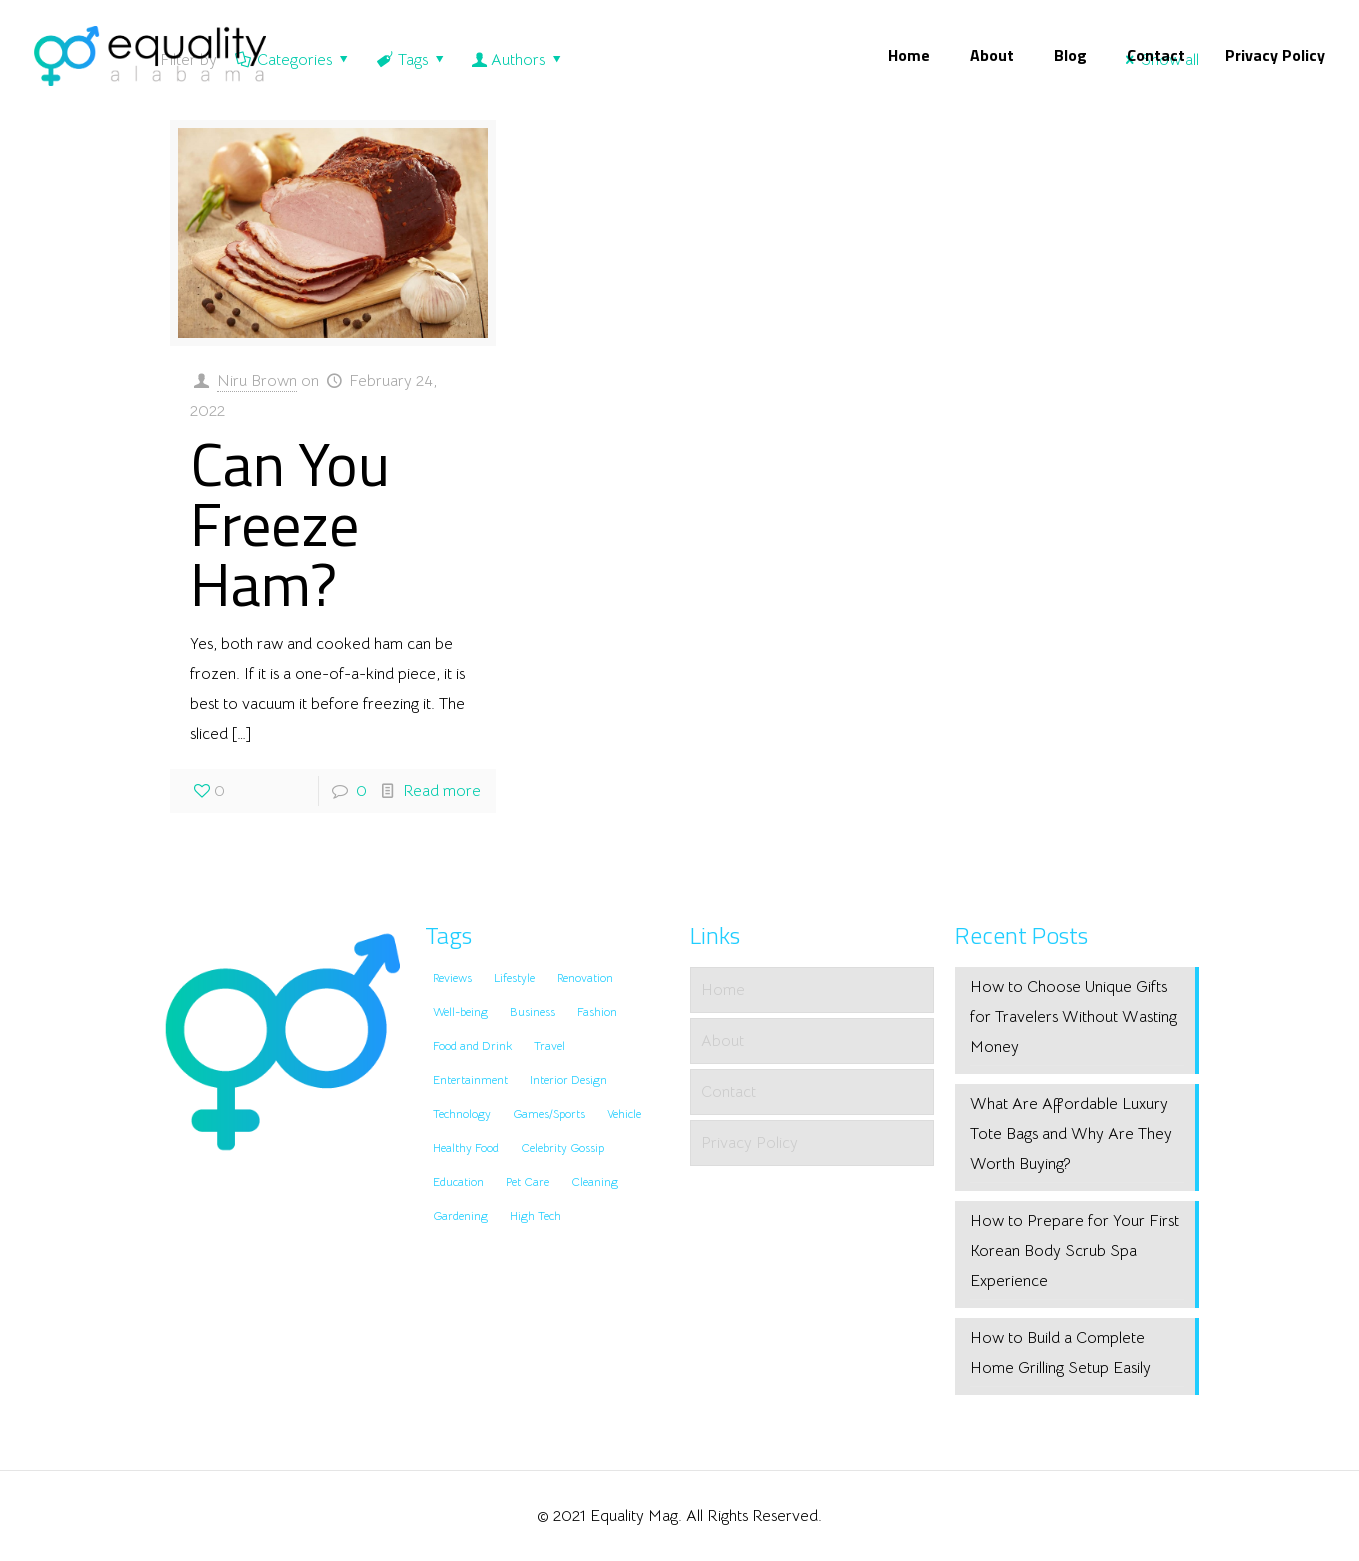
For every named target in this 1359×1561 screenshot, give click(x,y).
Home (723, 990)
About (722, 1041)
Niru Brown (257, 381)
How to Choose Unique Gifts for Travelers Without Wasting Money (1073, 1017)
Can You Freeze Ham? (290, 523)
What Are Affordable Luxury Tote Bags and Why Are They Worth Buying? (1071, 1134)
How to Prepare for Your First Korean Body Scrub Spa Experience (1074, 1251)
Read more (442, 791)
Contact (728, 1092)
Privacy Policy (749, 1143)
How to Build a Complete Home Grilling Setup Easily (1060, 1353)
